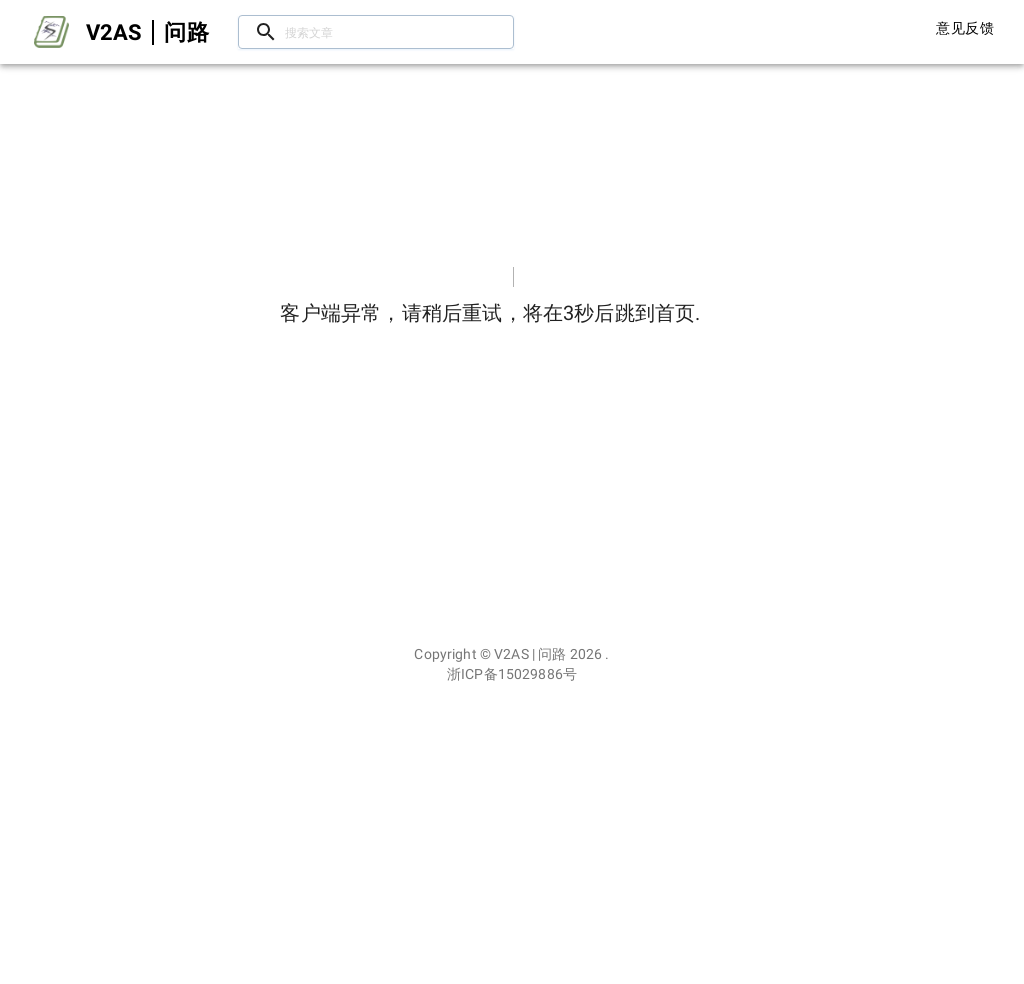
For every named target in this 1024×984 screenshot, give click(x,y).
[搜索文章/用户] (376, 32)
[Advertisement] (512, 834)
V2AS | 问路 (530, 654)
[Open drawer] (51, 32)
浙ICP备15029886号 (512, 674)
